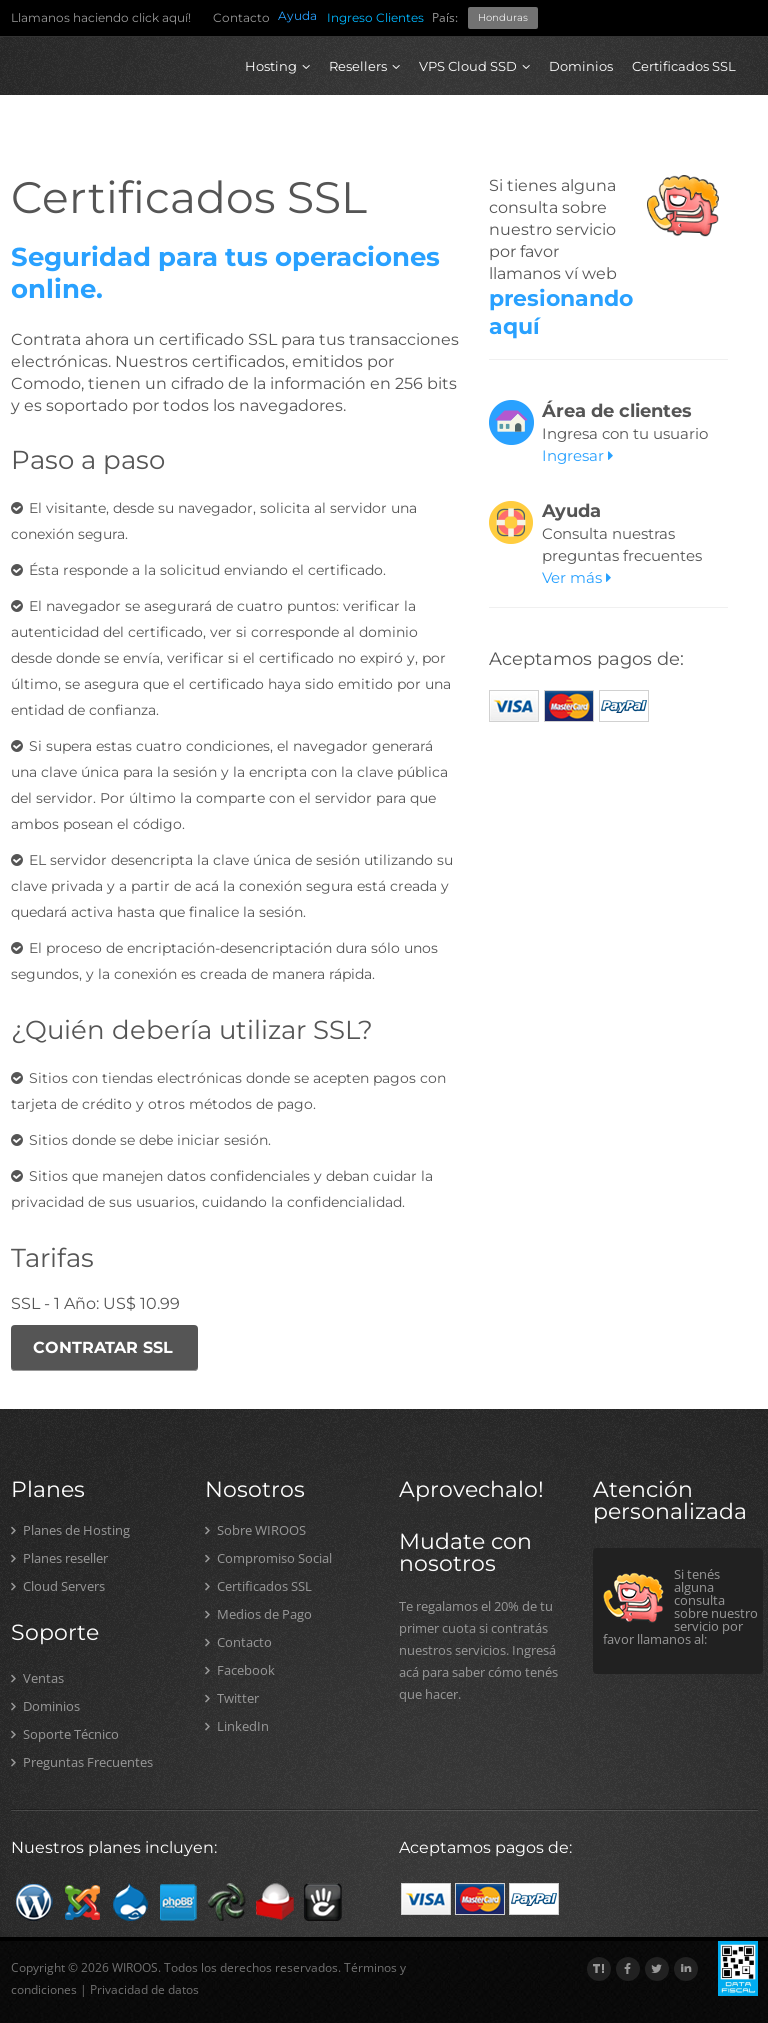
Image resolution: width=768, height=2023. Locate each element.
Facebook (240, 1670)
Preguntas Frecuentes (82, 1762)
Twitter (232, 1698)
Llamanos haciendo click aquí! (101, 17)
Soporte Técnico (65, 1734)
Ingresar (577, 455)
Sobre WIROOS (255, 1530)
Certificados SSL (684, 66)
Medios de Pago (258, 1614)
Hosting (277, 66)
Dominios (581, 66)
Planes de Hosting (70, 1530)
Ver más (576, 577)
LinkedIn (237, 1726)
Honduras (503, 17)
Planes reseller (59, 1558)
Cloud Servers (58, 1586)
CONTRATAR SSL (103, 1347)
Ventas (37, 1678)
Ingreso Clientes (375, 17)
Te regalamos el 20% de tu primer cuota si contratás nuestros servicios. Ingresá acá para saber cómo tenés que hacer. (478, 1650)
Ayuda (297, 15)
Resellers (364, 66)
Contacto (241, 17)
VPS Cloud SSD (474, 66)
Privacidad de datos (144, 1989)
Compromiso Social (268, 1558)
